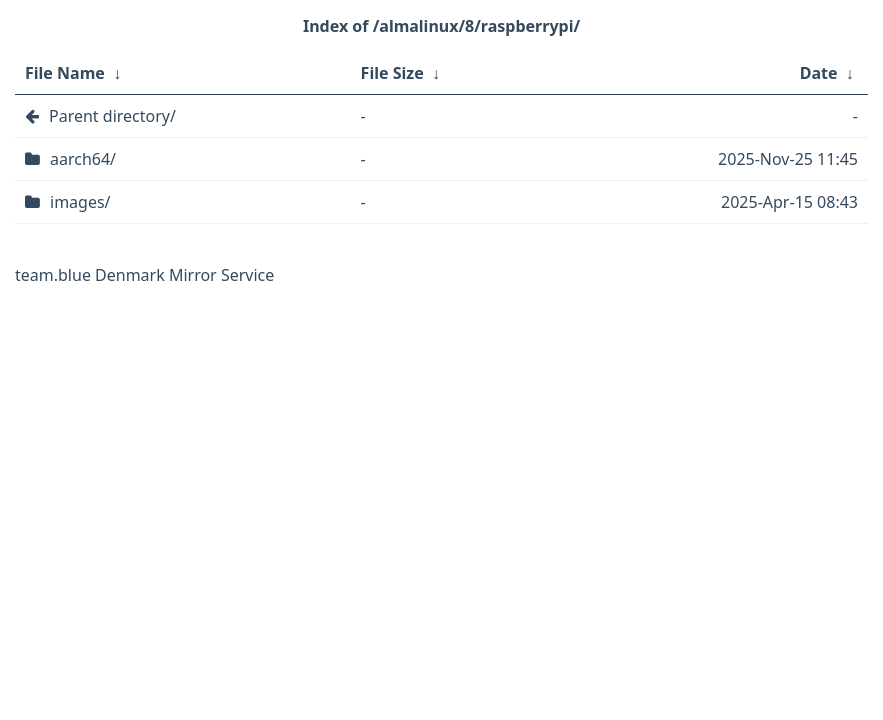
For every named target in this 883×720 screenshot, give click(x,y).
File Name (65, 73)
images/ (80, 202)
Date (819, 73)
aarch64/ (83, 159)
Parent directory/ (112, 116)
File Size (392, 73)
